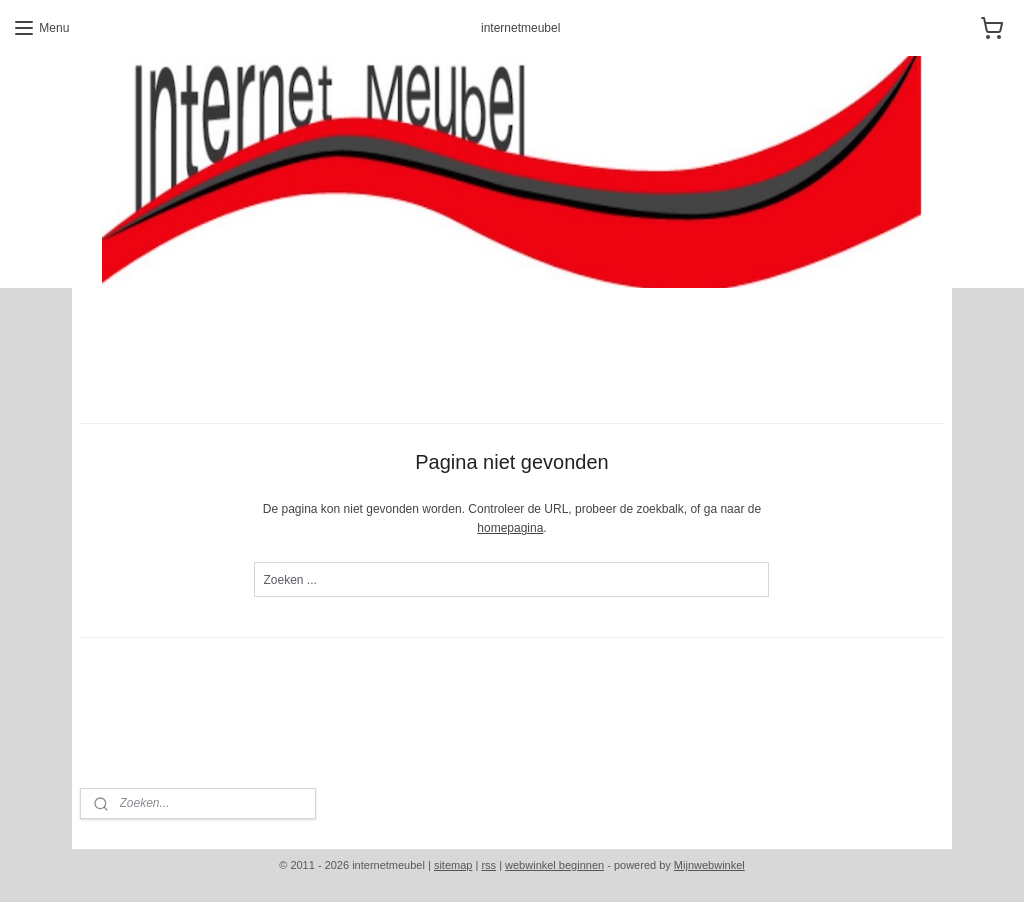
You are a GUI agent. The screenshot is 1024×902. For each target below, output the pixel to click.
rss (488, 865)
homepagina (510, 528)
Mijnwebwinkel (709, 865)
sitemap (453, 865)
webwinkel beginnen (554, 865)
